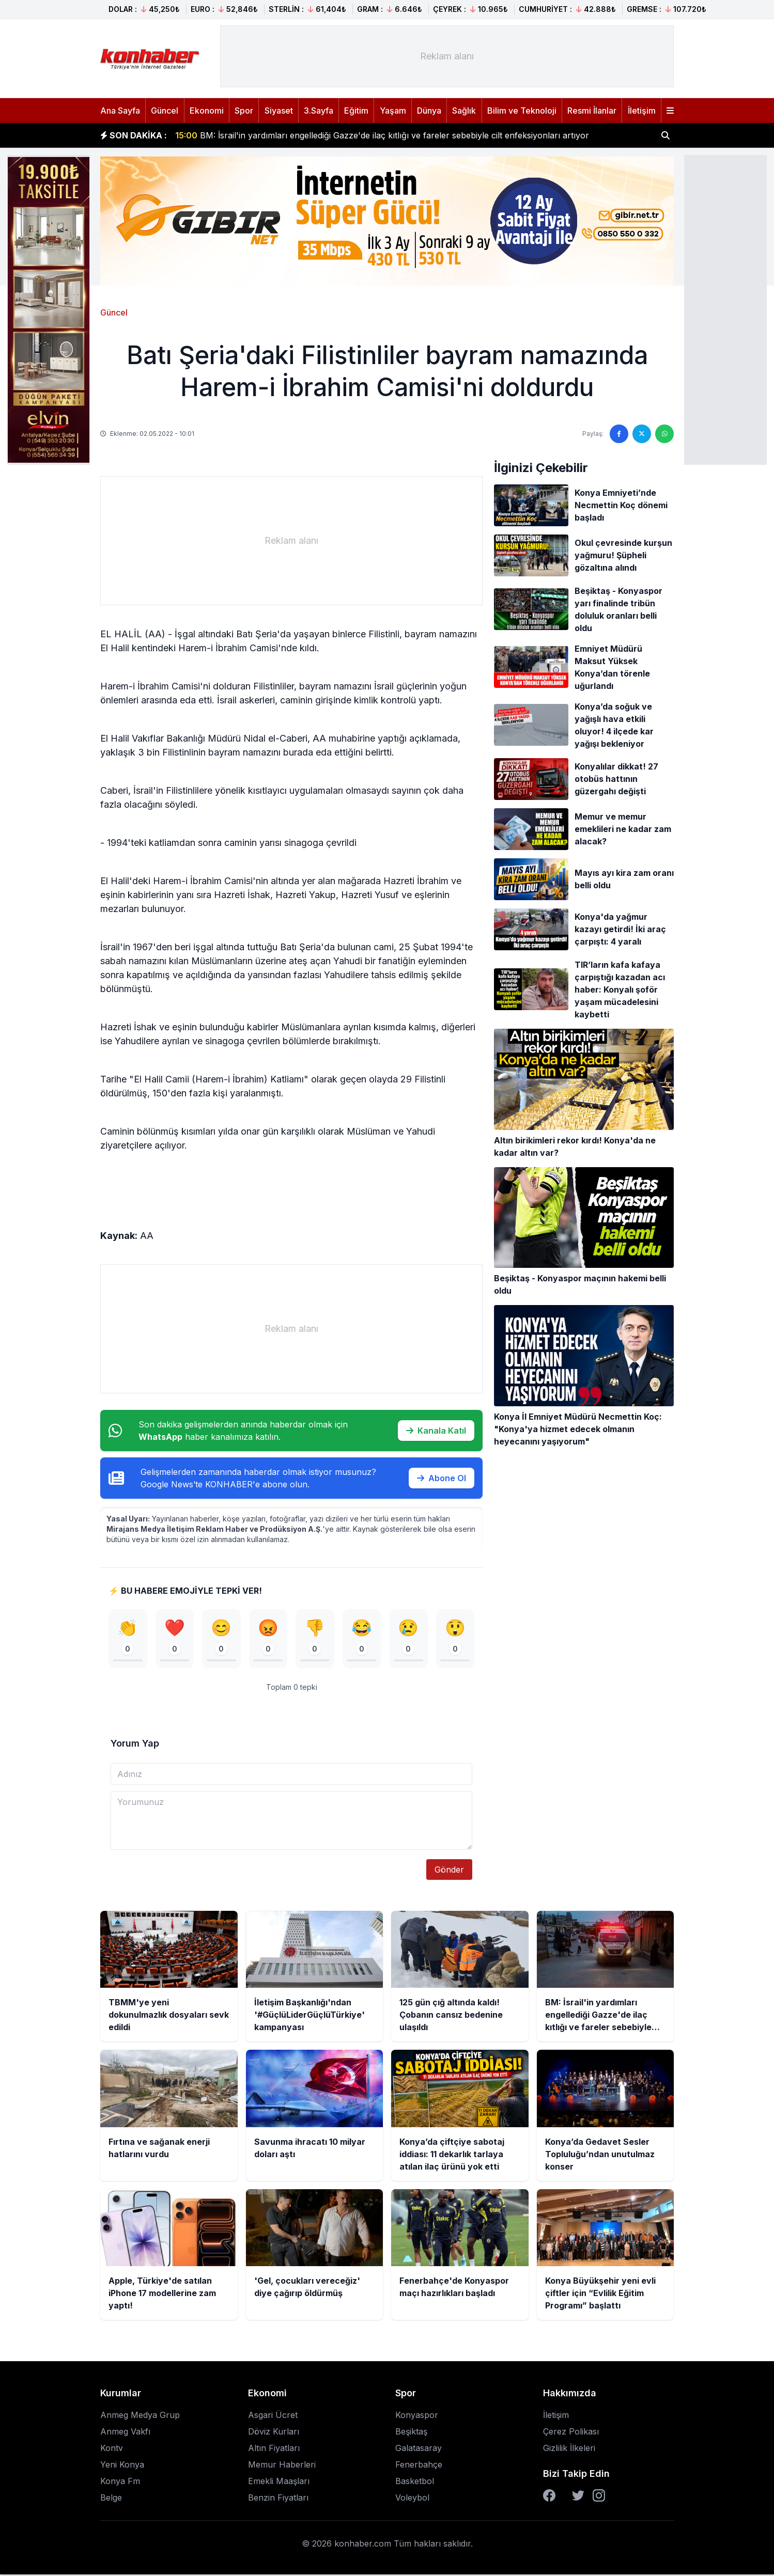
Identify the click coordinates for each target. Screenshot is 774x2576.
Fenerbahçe (418, 2466)
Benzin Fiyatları (278, 2499)
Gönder (449, 1871)
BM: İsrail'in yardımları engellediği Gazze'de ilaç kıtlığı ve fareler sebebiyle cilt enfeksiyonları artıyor (382, 135)
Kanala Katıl (436, 1430)
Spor (244, 110)
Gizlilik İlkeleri (569, 2449)
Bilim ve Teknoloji (521, 110)
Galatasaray (418, 2449)
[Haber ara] (665, 135)
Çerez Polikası (571, 2433)
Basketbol (414, 2482)
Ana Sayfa (120, 110)
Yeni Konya (122, 2466)
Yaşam (393, 110)
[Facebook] (549, 2497)
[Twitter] (578, 2497)
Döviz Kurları (273, 2433)
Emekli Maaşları (278, 2482)
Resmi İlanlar (591, 110)
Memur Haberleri (282, 2466)
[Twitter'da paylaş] (641, 434)
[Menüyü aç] (670, 110)
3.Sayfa (318, 110)
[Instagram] (599, 2497)
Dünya (429, 110)
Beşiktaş (411, 2433)
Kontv (111, 2449)
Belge (111, 2499)
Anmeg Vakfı (125, 2433)
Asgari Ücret (273, 2416)
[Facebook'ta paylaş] (619, 434)
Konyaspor (416, 2416)
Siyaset (279, 110)
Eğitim (356, 110)
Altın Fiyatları (274, 2449)
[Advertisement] (725, 309)
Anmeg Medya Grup (140, 2416)
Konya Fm (120, 2482)
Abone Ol (441, 1478)
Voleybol (412, 2499)
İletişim (642, 110)
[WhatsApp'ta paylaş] (664, 434)
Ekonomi (207, 110)
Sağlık (464, 110)
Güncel (164, 110)
